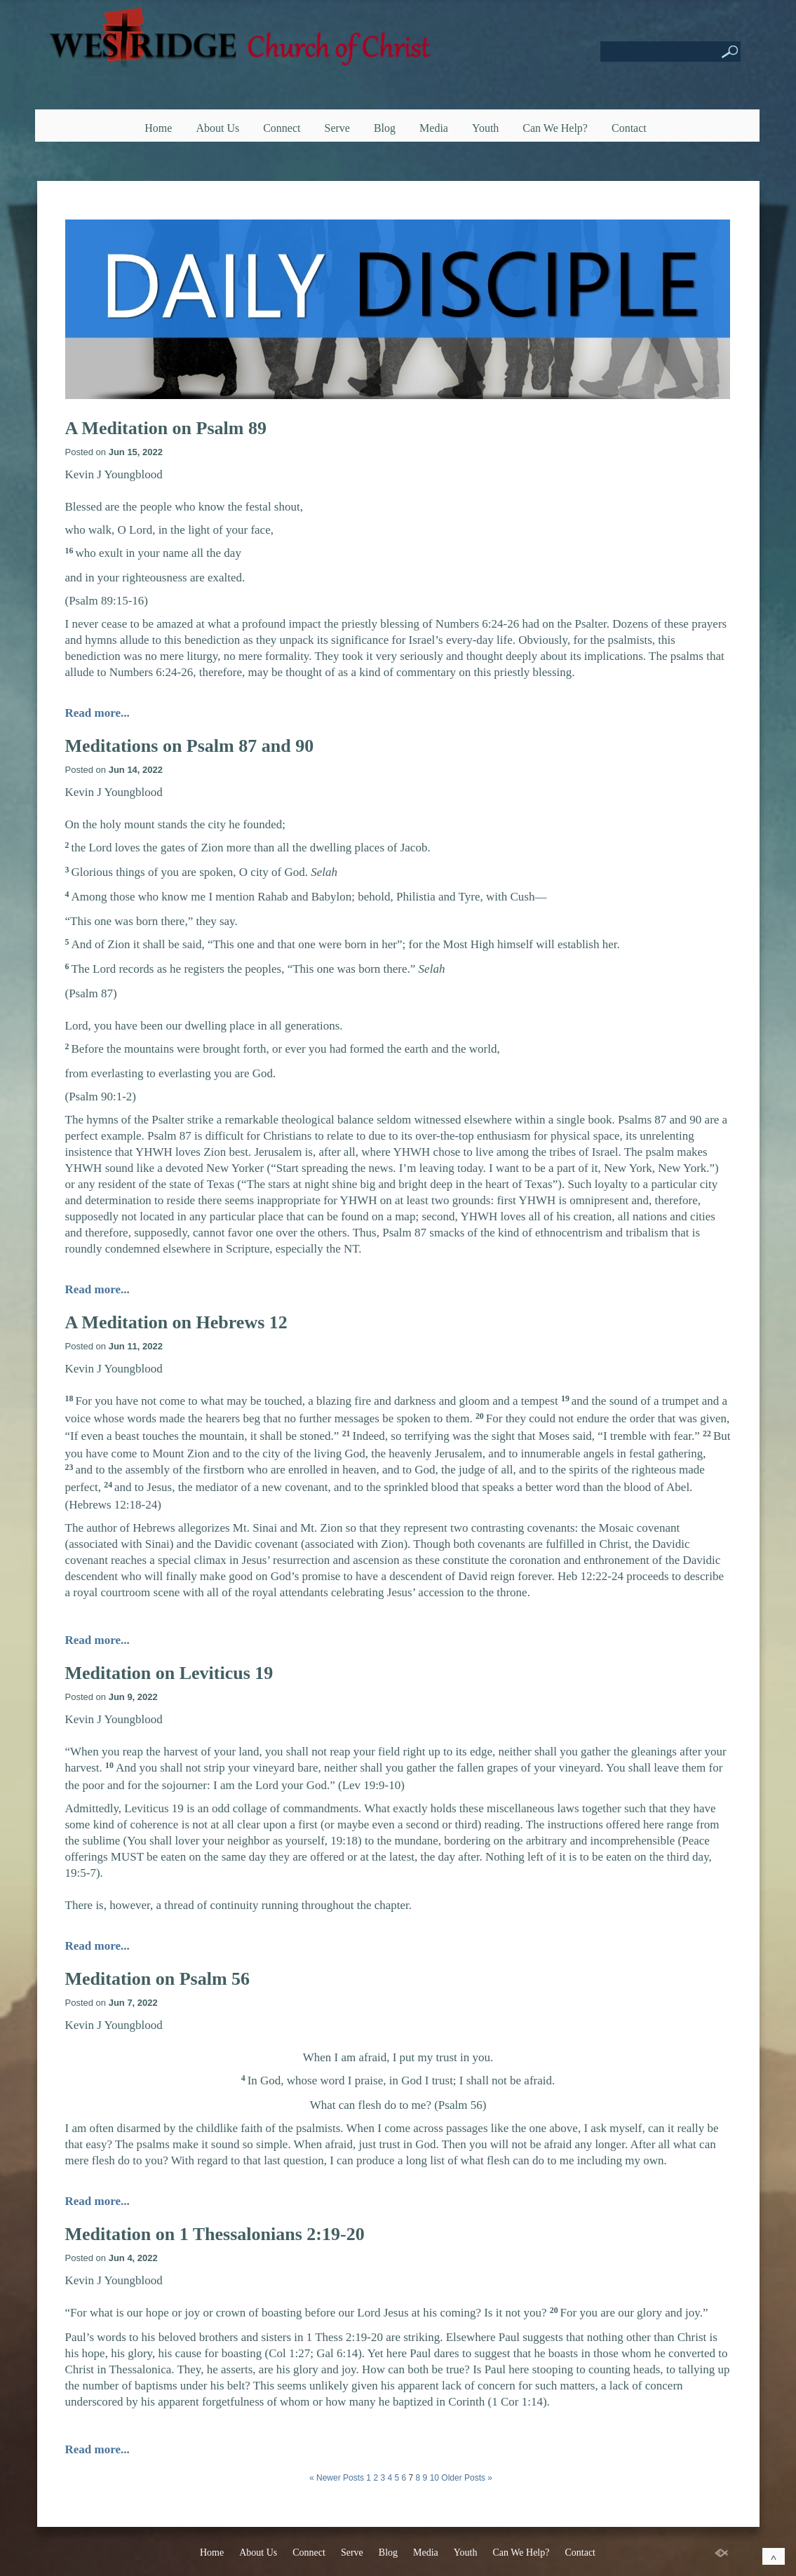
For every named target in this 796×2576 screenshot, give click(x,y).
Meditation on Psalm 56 (157, 1979)
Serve (337, 128)
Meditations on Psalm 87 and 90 (189, 746)
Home (158, 128)
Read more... (97, 713)
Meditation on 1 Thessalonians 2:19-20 (215, 2234)
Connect (281, 128)
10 (434, 2478)
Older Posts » (466, 2478)
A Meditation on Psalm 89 (166, 428)
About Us (217, 128)
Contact (629, 128)
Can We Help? (555, 128)
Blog (385, 128)
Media (433, 128)
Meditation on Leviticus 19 (169, 1673)
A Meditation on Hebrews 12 (176, 1322)
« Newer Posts (336, 2478)
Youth (485, 128)
